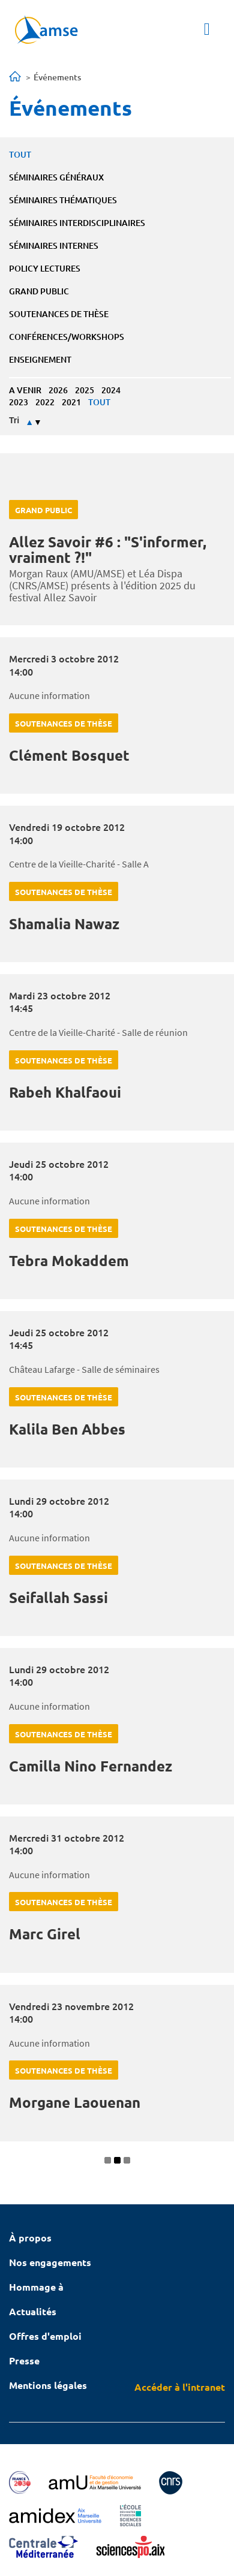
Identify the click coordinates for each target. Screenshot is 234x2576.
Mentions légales (48, 2385)
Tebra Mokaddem (69, 1260)
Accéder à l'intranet (179, 2387)
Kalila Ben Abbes (67, 1429)
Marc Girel (44, 1933)
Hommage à (36, 2286)
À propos (30, 2237)
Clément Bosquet (69, 755)
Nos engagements (50, 2262)
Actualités (32, 2311)
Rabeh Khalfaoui (65, 1092)
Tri (14, 420)
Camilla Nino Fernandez (90, 1765)
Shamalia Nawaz (64, 923)
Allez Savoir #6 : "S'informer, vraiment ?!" (107, 549)
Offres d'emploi (45, 2336)
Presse (24, 2360)
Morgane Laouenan (74, 2102)
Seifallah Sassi (58, 1597)
